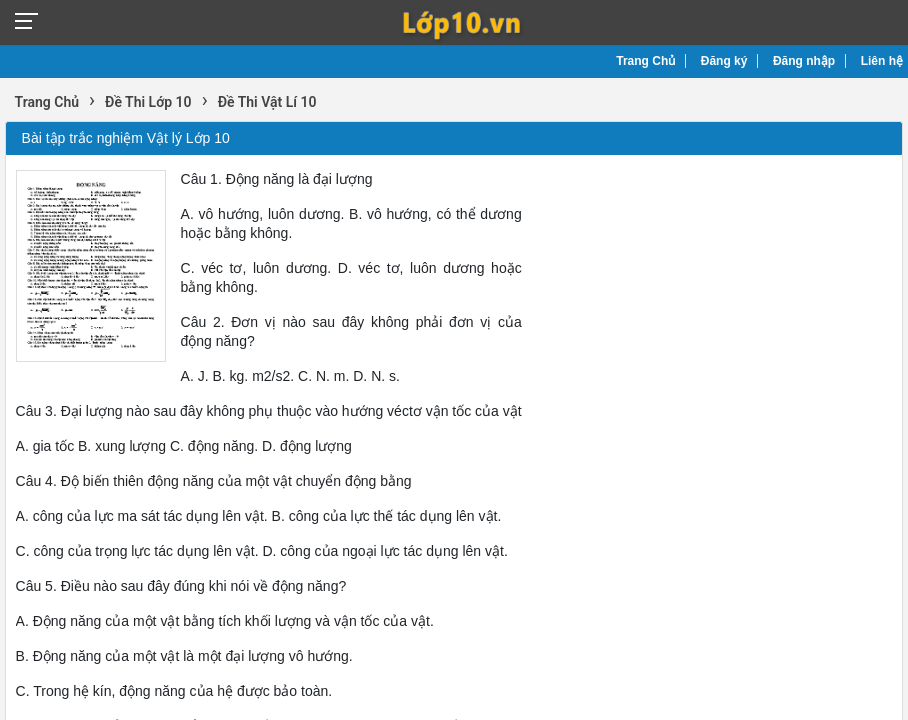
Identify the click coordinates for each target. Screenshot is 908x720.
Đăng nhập (804, 61)
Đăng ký (724, 61)
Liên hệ (882, 61)
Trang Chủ (645, 61)
